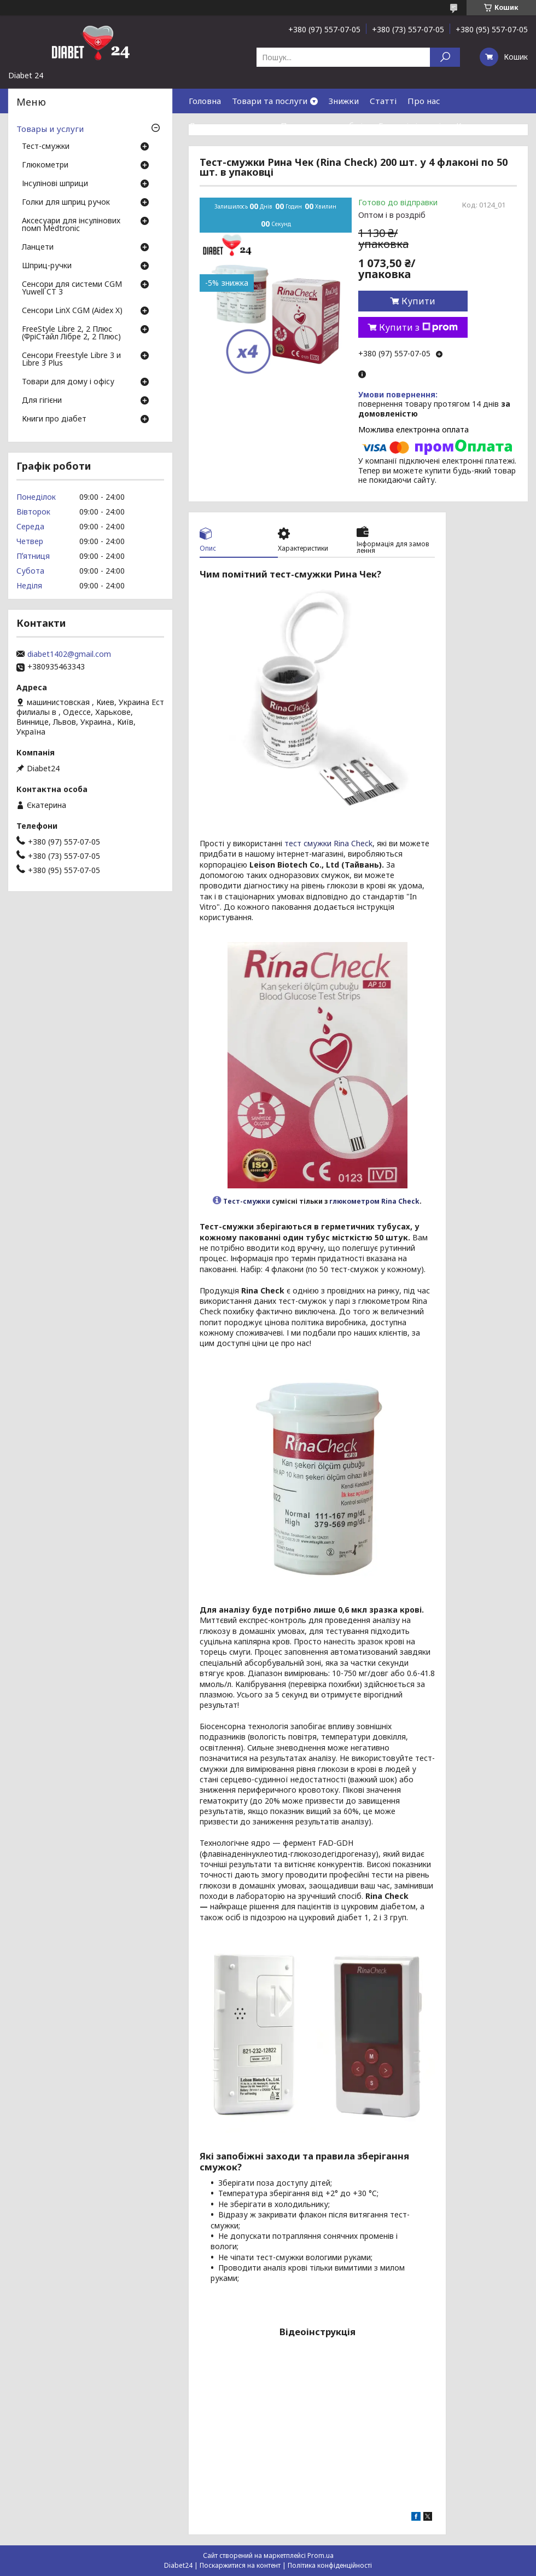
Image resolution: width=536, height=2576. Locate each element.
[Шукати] (445, 57)
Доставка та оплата (229, 125)
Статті (383, 100)
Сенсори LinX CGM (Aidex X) (72, 311)
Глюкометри (45, 165)
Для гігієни (42, 400)
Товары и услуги (50, 128)
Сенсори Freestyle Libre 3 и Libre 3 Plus (71, 359)
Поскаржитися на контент (240, 2565)
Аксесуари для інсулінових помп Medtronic (71, 225)
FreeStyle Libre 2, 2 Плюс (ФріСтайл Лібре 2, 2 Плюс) (71, 333)
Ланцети (38, 247)
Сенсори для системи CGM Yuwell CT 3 (72, 288)
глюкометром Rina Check (374, 1201)
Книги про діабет (54, 419)
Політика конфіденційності (330, 2565)
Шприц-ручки (47, 266)
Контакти (476, 125)
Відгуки (204, 150)
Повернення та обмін (324, 125)
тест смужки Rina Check (328, 843)
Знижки (344, 100)
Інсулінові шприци (55, 184)
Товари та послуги (269, 100)
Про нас (423, 100)
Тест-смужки (246, 1201)
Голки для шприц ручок (66, 202)
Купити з (418, 327)
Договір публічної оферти (284, 150)
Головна (205, 100)
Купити (418, 301)
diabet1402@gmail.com (69, 654)
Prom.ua (320, 2555)
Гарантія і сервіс (411, 125)
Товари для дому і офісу (68, 382)
